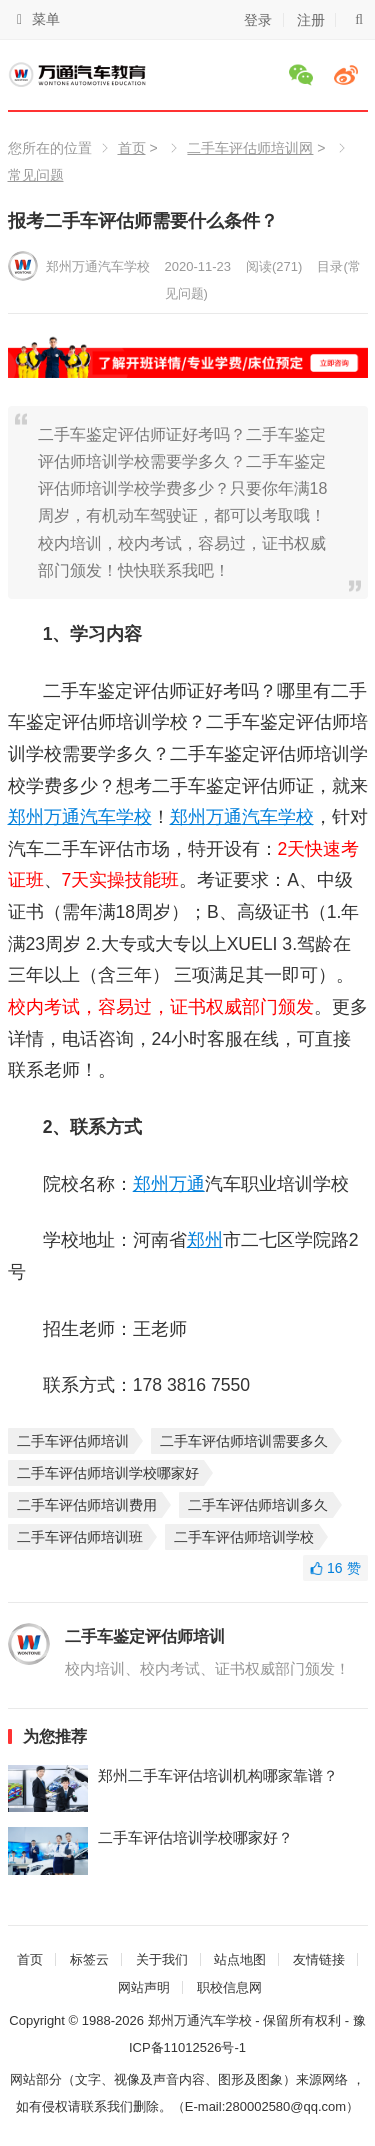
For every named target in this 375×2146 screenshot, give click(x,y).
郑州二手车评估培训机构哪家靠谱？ (218, 1775)
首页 (132, 148)
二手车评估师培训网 (250, 148)
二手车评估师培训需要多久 (244, 1441)
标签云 (89, 1959)
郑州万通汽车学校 (98, 266)
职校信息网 (229, 1987)
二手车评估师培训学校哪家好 (108, 1473)
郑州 (26, 817)
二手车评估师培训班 (80, 1537)
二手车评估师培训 (73, 1441)
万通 (62, 817)
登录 (258, 20)
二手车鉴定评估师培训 (145, 1636)
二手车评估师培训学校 (244, 1537)
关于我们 (162, 1959)
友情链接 (319, 1959)
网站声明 (144, 1987)
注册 (311, 20)
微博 (349, 75)
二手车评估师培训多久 (258, 1505)
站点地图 (240, 1959)
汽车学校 (116, 817)
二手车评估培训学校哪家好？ (195, 1837)
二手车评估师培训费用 (87, 1505)
